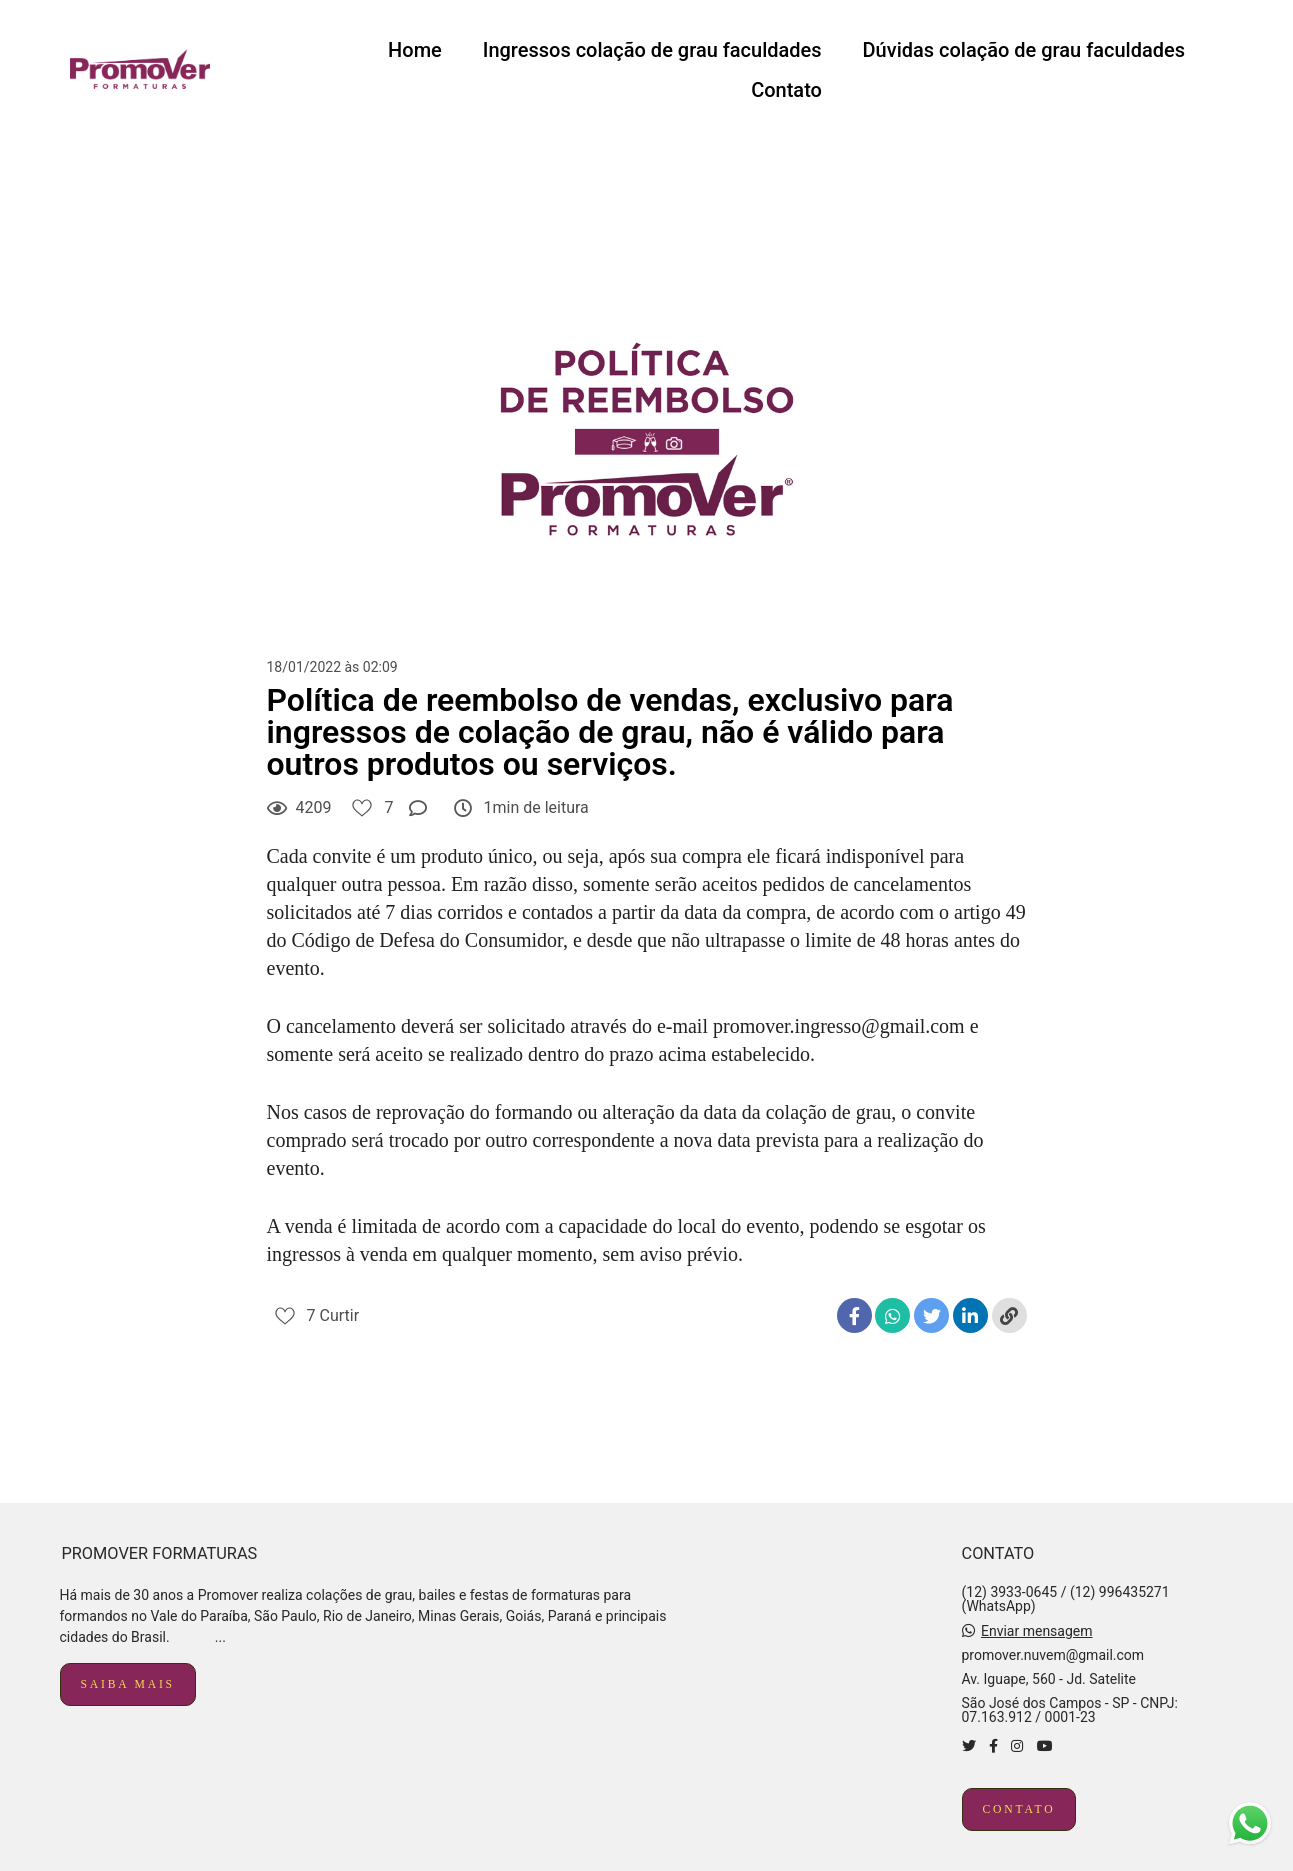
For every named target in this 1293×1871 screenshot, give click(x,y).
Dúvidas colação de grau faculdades (1024, 50)
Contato (786, 90)
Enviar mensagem (1037, 1631)
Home (415, 50)
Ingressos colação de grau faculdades (652, 50)
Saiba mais (128, 1684)
